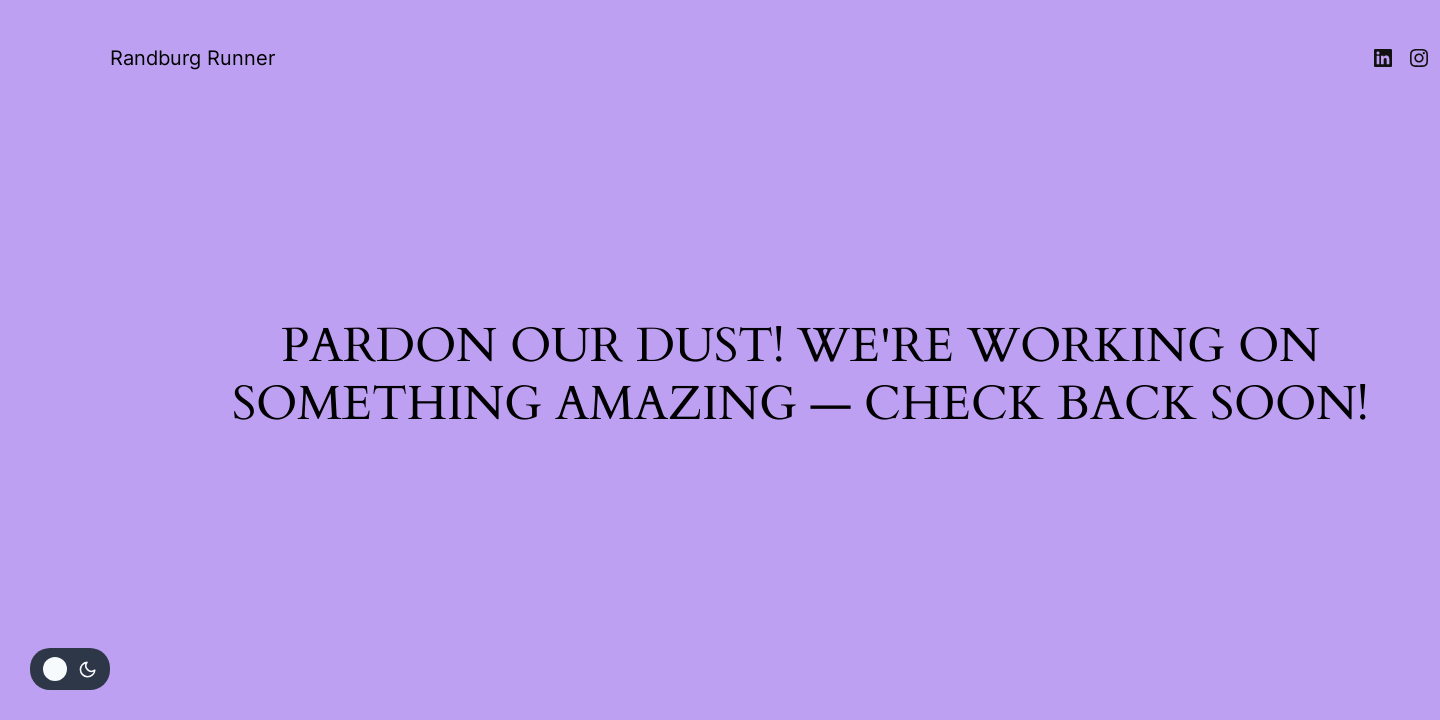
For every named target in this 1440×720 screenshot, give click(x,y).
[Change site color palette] (70, 669)
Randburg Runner (192, 58)
